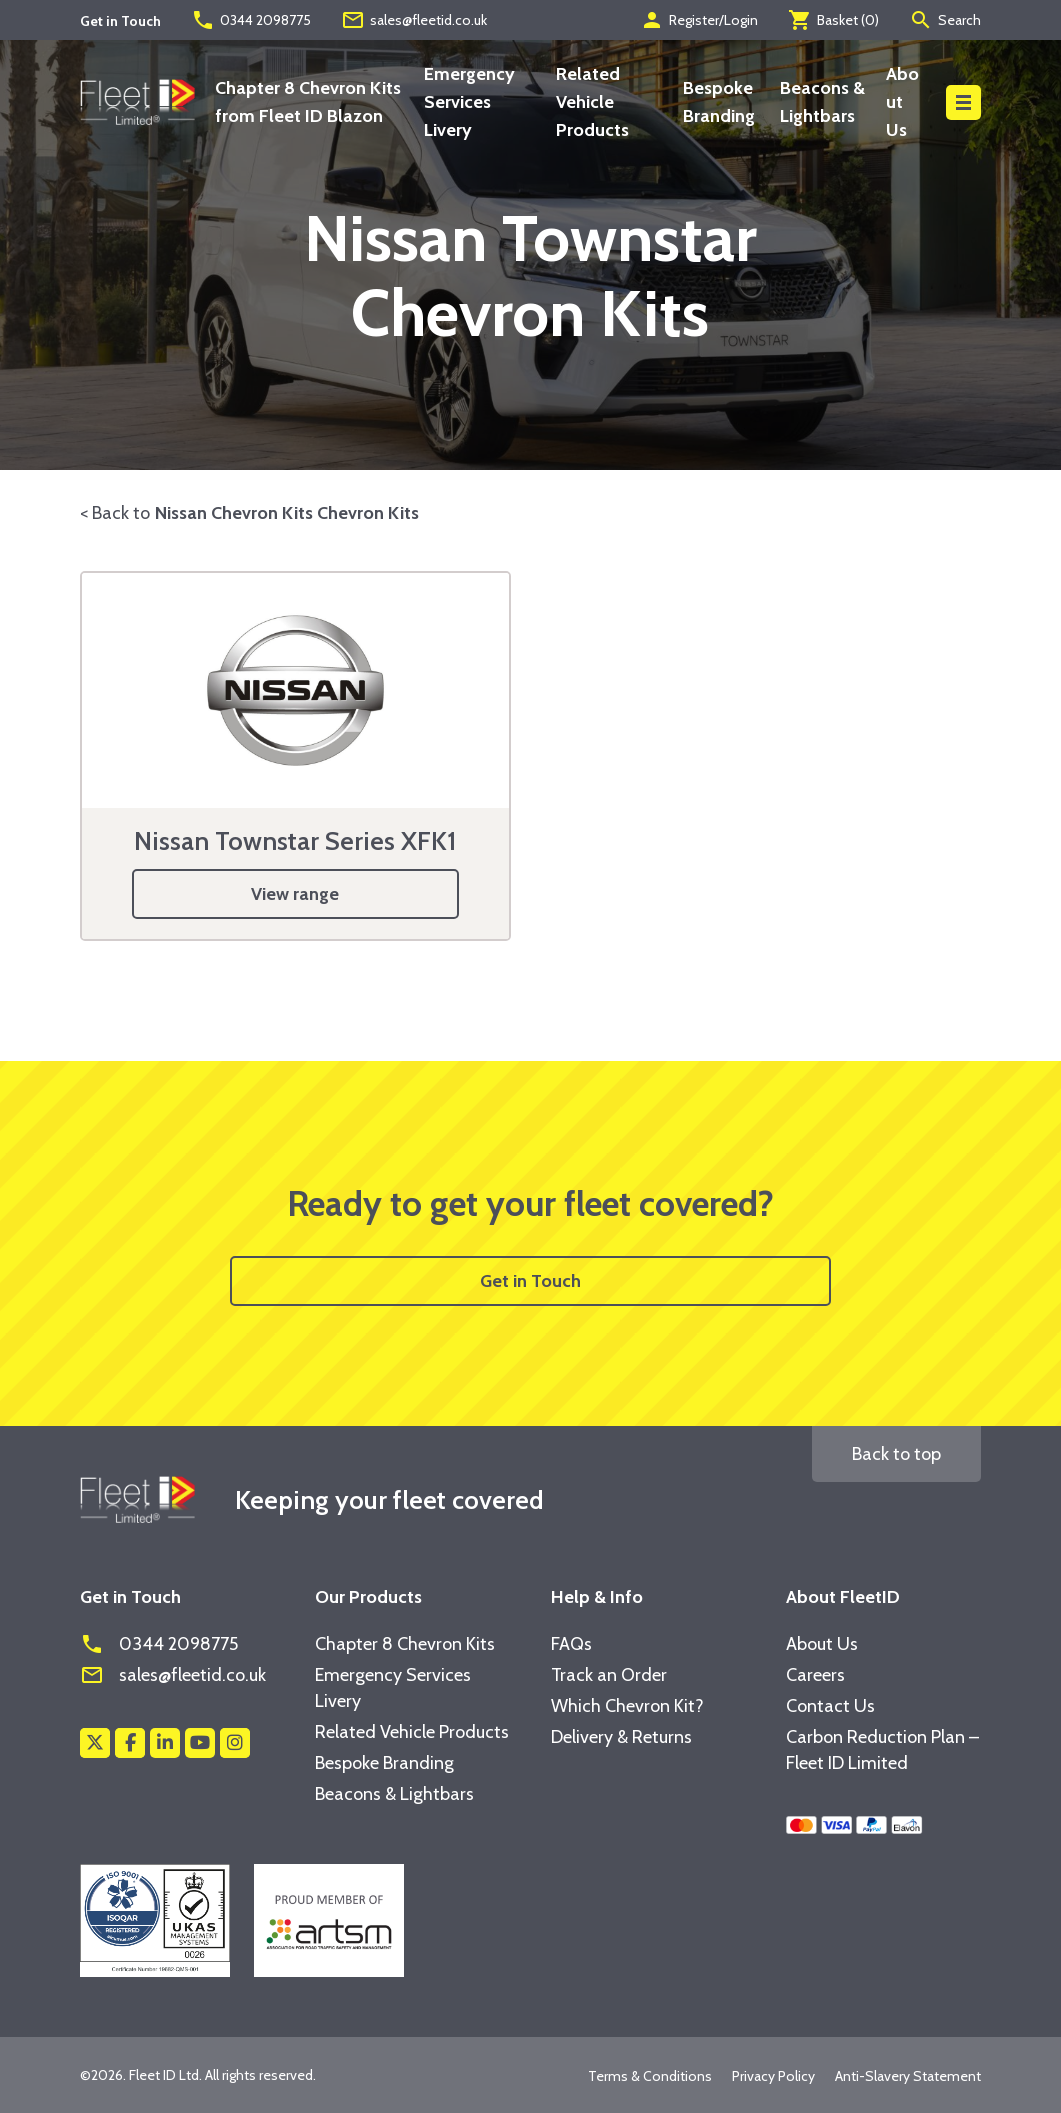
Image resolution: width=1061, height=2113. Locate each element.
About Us (902, 102)
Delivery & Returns (621, 1737)
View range (295, 894)
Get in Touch (530, 1281)
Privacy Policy (773, 2076)
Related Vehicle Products (592, 102)
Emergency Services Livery (469, 102)
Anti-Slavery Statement (908, 2076)
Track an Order (609, 1675)
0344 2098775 (251, 20)
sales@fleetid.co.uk (414, 20)
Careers (815, 1675)
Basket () (833, 20)
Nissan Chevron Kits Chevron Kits (287, 513)
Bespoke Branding (384, 1763)
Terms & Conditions (650, 2076)
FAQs (571, 1644)
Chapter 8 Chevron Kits (405, 1644)
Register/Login (699, 20)
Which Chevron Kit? (627, 1706)
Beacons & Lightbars (394, 1794)
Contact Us (830, 1706)
